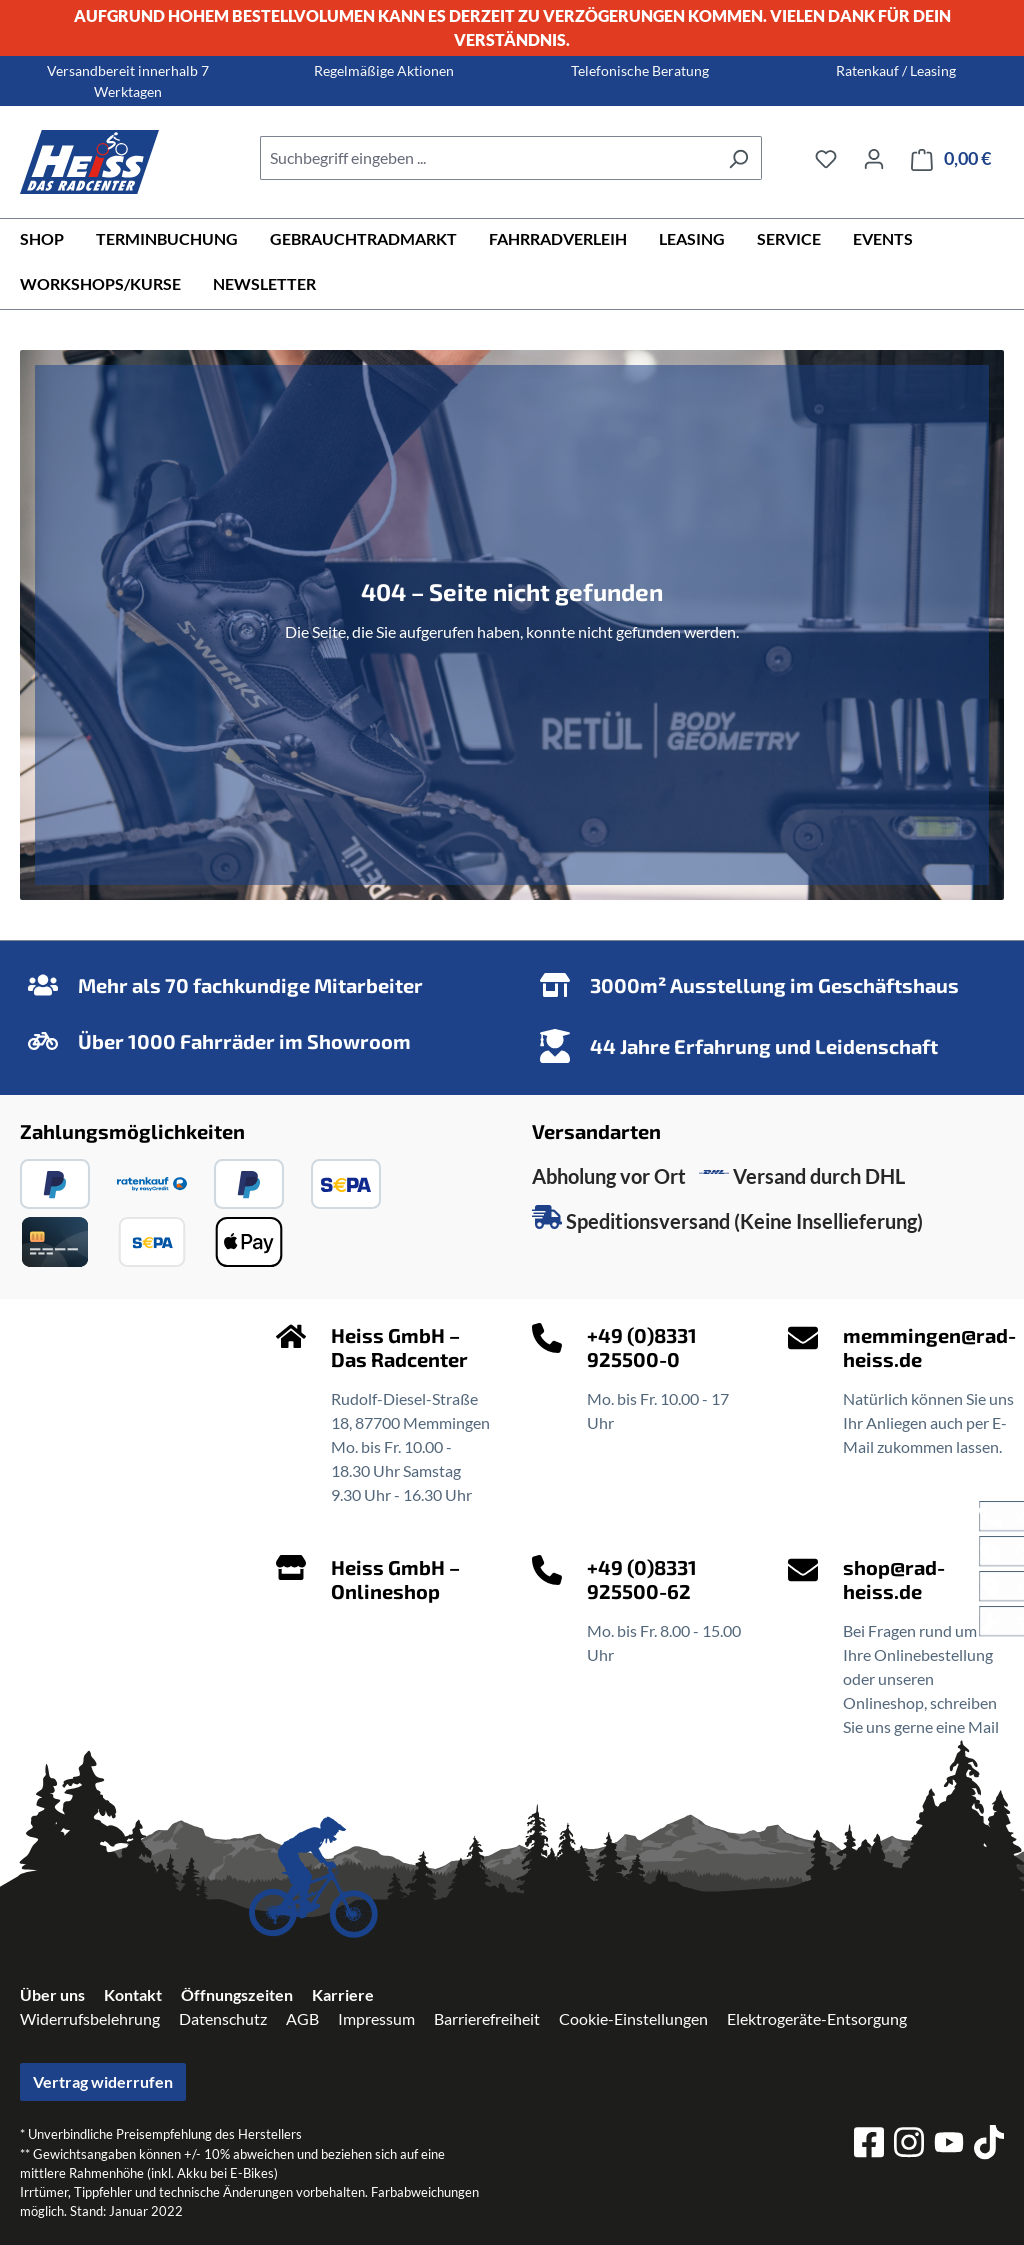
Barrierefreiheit (487, 2018)
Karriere (343, 1994)
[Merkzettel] (826, 158)
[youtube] (949, 2145)
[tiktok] (989, 2145)
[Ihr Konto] (874, 158)
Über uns (52, 1994)
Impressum (376, 2018)
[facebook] (869, 2145)
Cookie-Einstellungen (633, 2018)
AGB (302, 2018)
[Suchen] (738, 158)
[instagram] (909, 2145)
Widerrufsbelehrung (90, 2018)
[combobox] (488, 158)
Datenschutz (223, 2018)
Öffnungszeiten (237, 1994)
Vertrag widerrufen (103, 2081)
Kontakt (133, 1994)
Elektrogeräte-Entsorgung (817, 2018)
